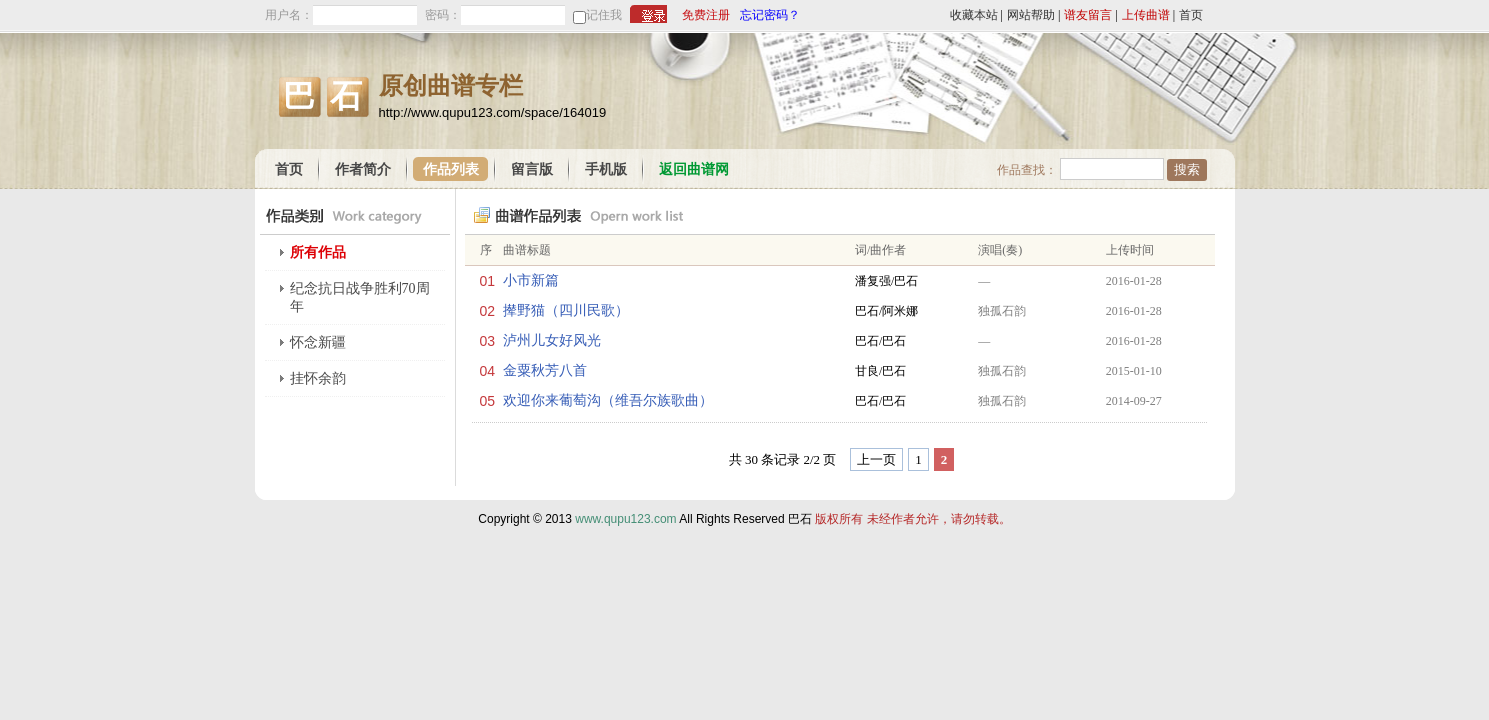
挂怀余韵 (318, 378)
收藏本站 (974, 15)
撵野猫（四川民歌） (566, 310)
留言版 (532, 169)
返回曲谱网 (694, 169)
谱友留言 (1088, 15)
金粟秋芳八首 (545, 370)
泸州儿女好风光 (552, 340)
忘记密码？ (770, 15)
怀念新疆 (318, 342)
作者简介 (363, 169)
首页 (1191, 15)
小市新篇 (531, 280)
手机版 (606, 169)
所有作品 (318, 252)
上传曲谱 (1146, 15)
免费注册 (706, 15)
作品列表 (451, 169)
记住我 (604, 15)
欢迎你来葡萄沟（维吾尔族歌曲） (608, 400)
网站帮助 (1031, 15)
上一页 (876, 459)
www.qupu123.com (625, 519)
